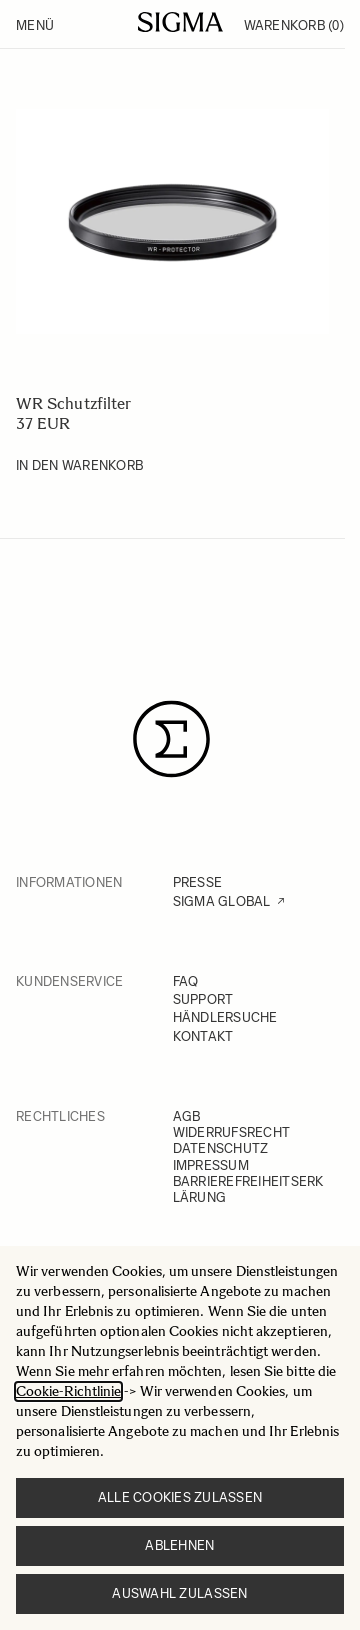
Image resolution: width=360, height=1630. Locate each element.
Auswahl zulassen (179, 1593)
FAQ (186, 981)
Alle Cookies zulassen (180, 1497)
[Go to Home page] (180, 22)
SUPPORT (203, 999)
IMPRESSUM (211, 1165)
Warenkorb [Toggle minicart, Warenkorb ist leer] (294, 25)
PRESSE (198, 882)
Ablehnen (179, 1545)
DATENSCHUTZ (221, 1148)
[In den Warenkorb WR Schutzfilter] (79, 466)
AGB (187, 1116)
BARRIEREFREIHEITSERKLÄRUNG (248, 1189)
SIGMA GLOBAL (222, 901)
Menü (35, 25)
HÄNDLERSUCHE (225, 1017)
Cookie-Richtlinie (68, 1391)
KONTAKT (203, 1036)
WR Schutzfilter (73, 403)
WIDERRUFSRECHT (232, 1132)
